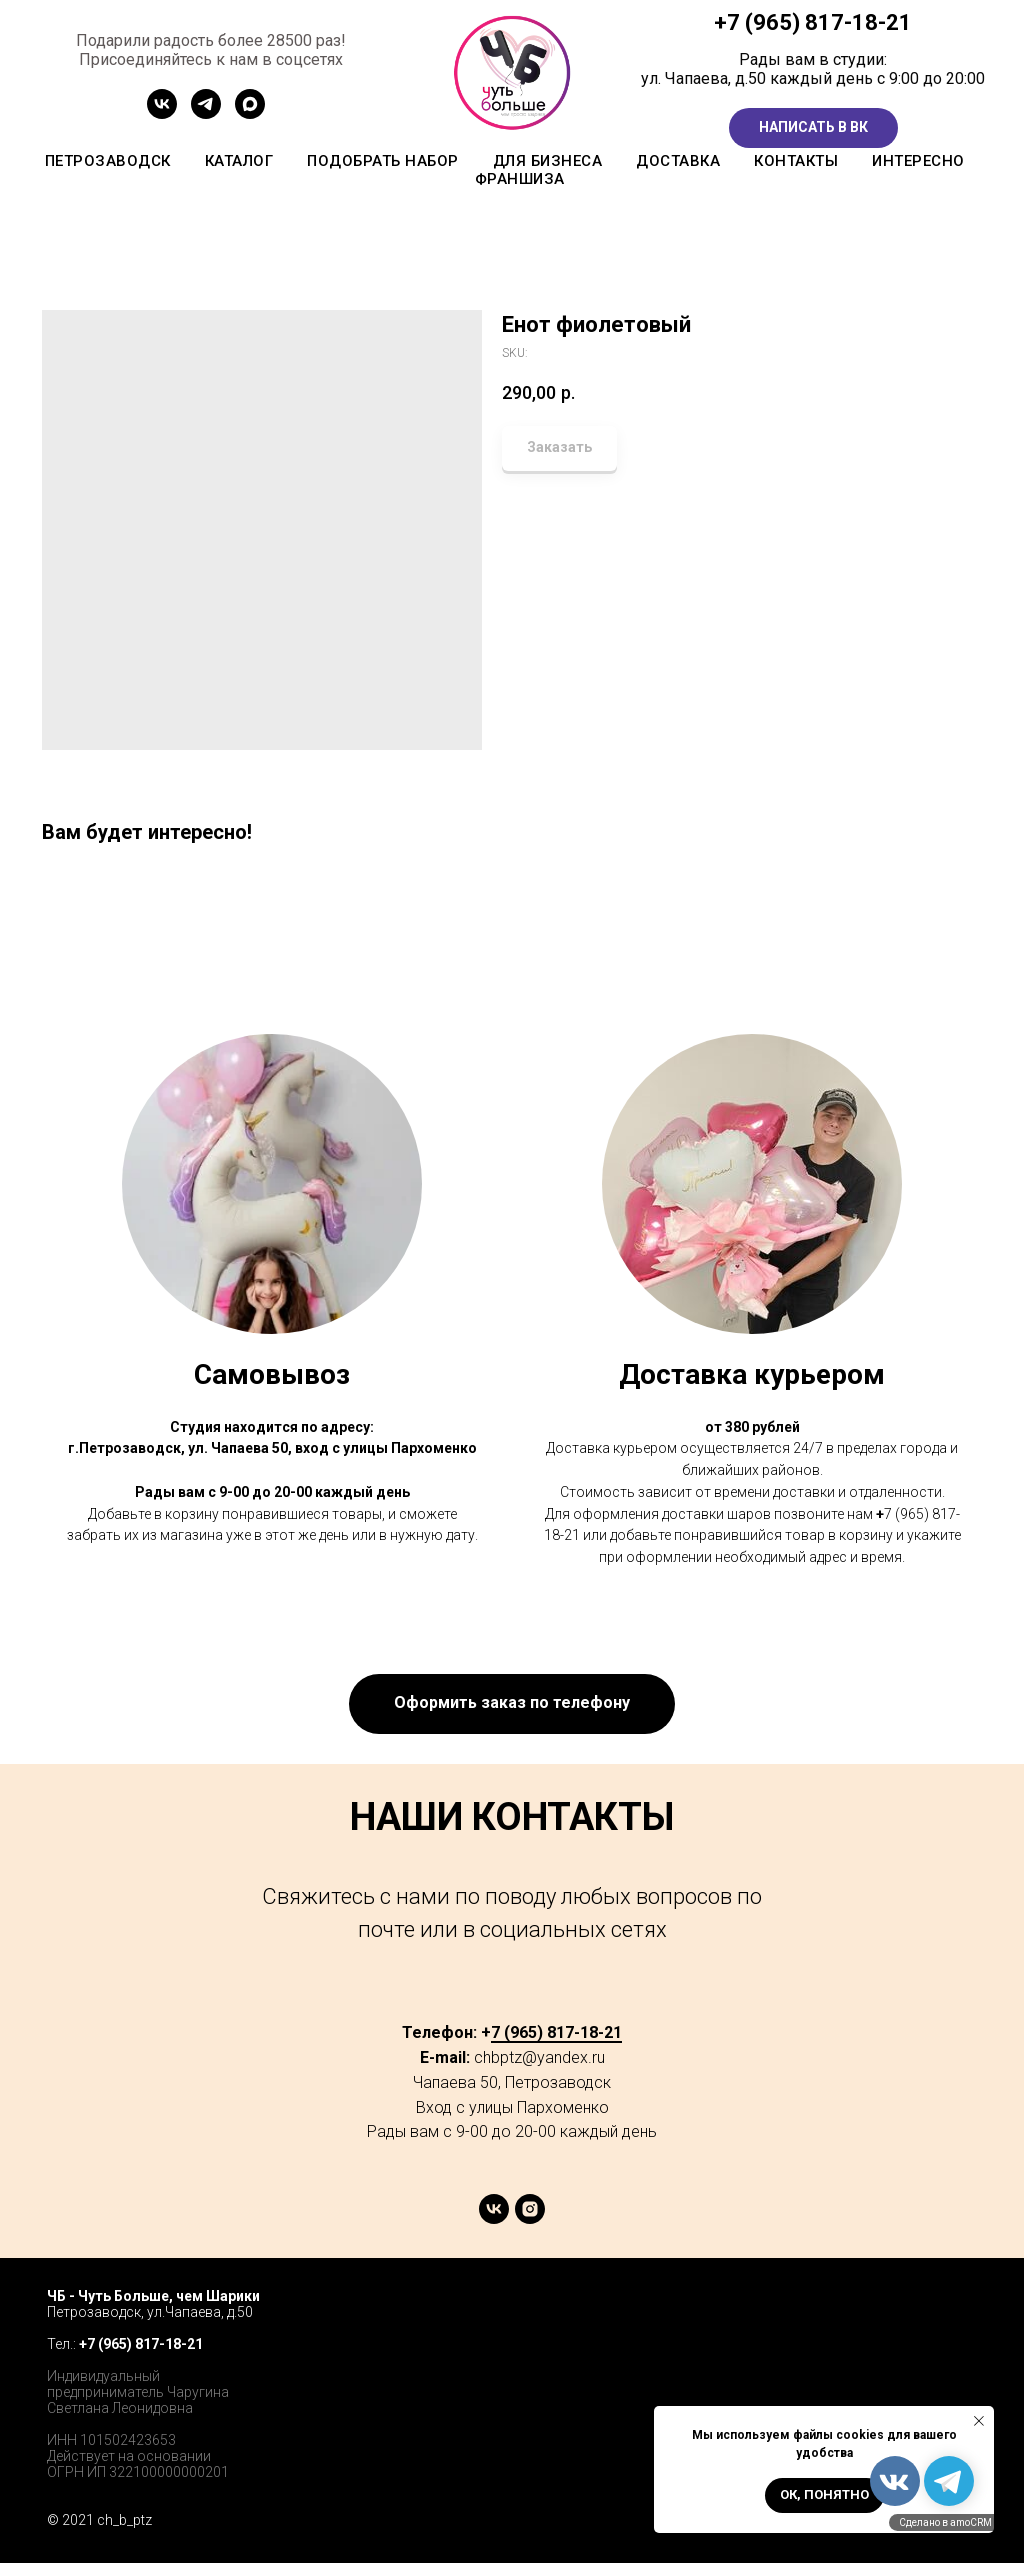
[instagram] (530, 2218)
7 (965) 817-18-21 (819, 22)
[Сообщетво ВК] (162, 113)
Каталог (239, 161)
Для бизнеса (548, 161)
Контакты (796, 161)
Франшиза (520, 179)
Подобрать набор (383, 161)
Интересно (918, 161)
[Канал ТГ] (206, 113)
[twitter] (912, 2315)
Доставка (678, 161)
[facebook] (868, 2315)
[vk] (494, 2218)
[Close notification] (979, 2421)
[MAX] (250, 113)
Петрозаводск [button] (108, 161)
